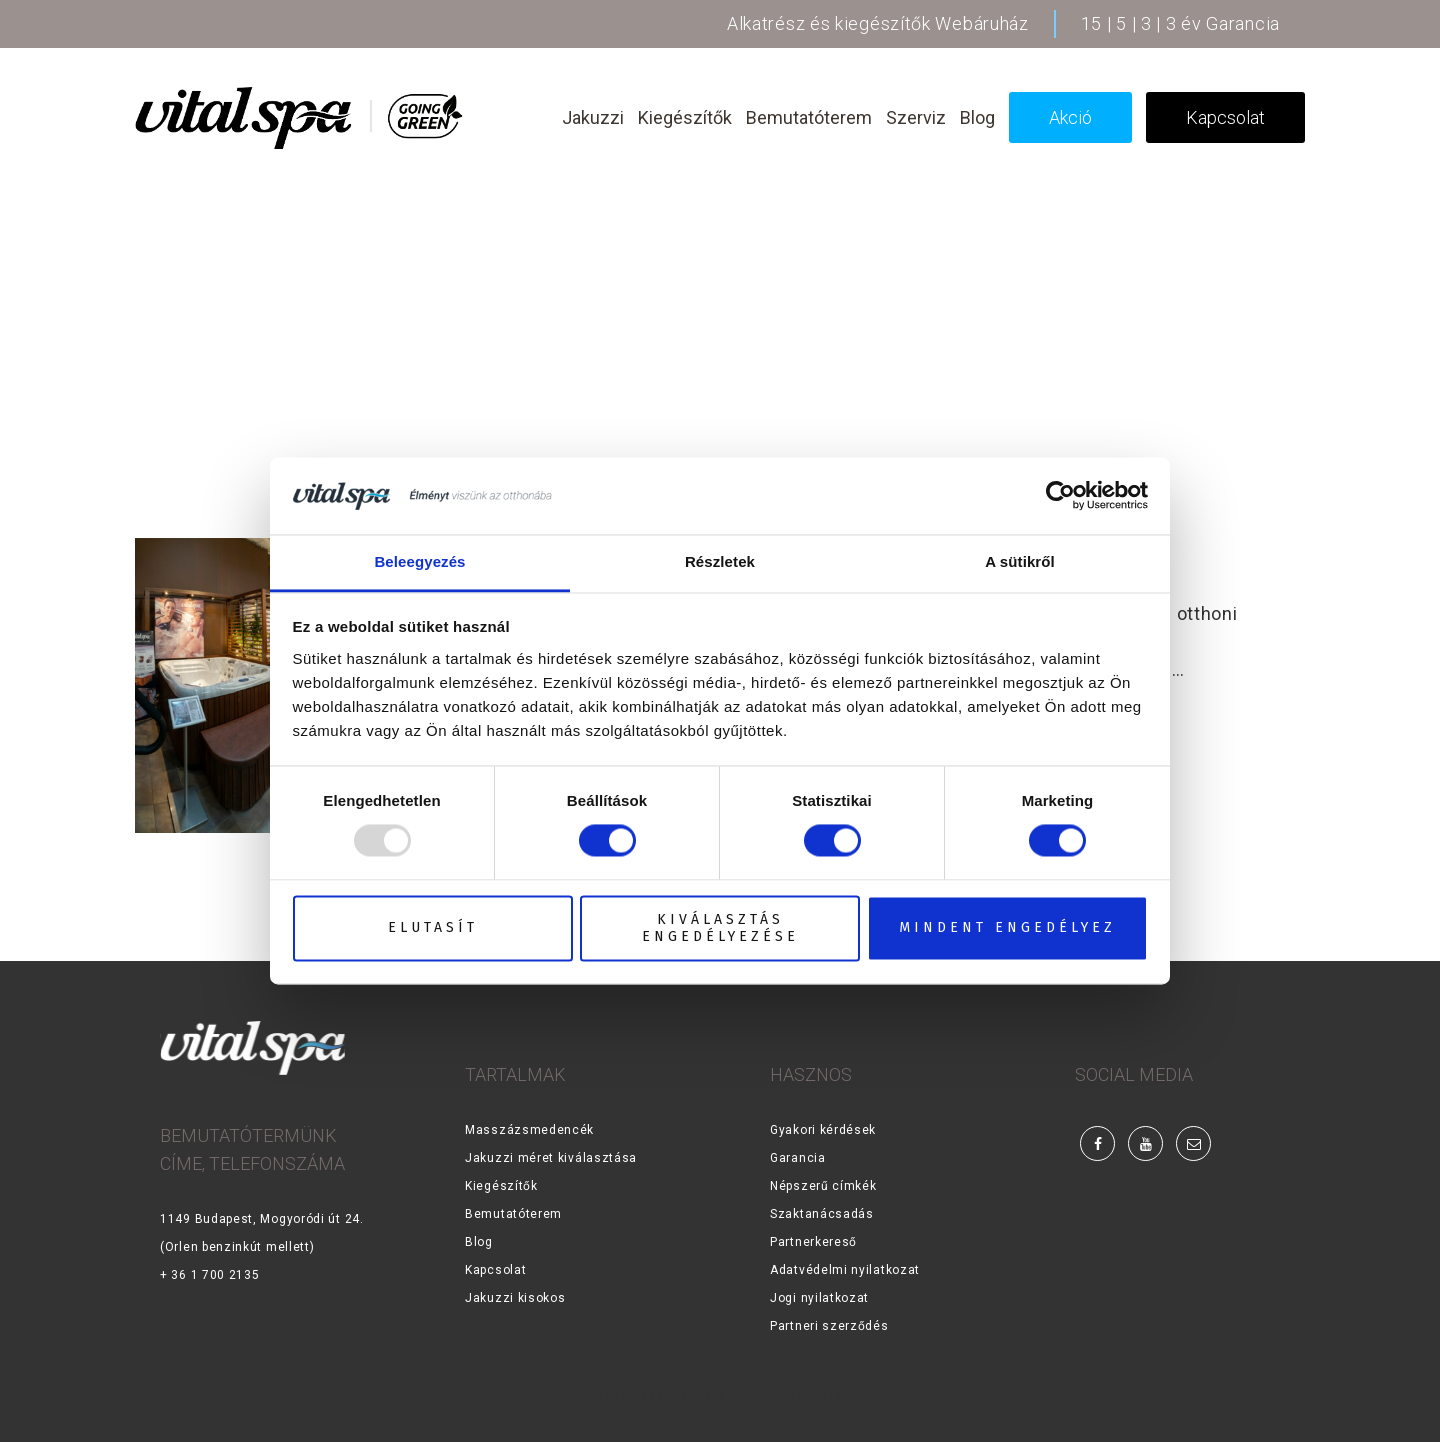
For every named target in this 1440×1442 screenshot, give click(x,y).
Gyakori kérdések (823, 1130)
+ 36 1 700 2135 (210, 1275)
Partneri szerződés (829, 1326)
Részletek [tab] (720, 561)
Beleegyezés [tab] (419, 561)
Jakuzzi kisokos (515, 1298)
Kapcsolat (495, 1270)
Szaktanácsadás (822, 1214)
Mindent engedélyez (1007, 928)
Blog (479, 1242)
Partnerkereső (813, 1242)
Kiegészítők (501, 1186)
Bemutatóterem (513, 1214)
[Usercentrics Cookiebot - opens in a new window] (1060, 496)
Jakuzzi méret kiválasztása (551, 1158)
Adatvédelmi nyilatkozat (845, 1270)
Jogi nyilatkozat (819, 1298)
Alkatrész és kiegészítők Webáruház (878, 23)
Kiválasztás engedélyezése (720, 928)
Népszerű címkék (823, 1186)
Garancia (798, 1158)
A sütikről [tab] (1020, 561)
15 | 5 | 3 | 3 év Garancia (1180, 23)
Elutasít (433, 928)
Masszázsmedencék (529, 1130)
